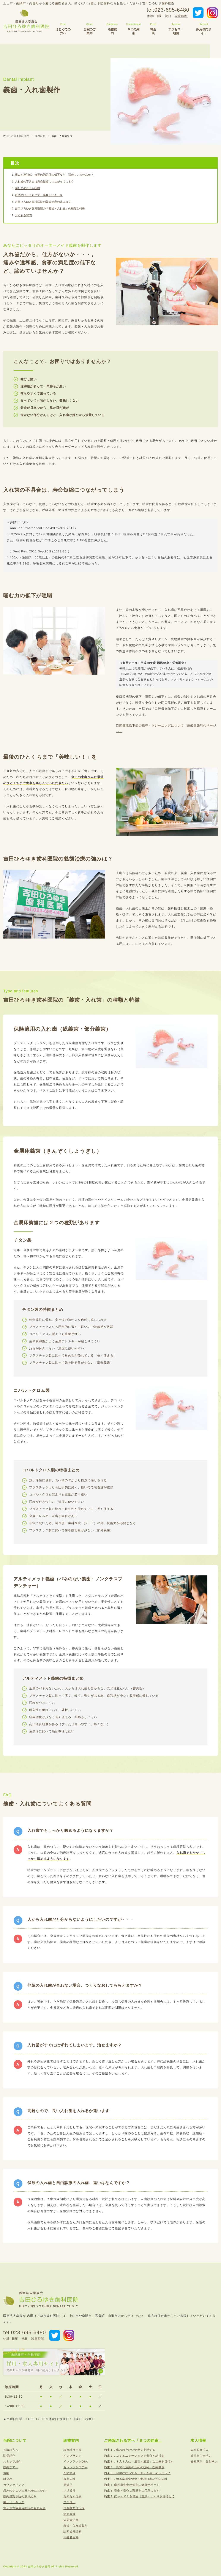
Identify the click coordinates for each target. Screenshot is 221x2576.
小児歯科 (69, 2490)
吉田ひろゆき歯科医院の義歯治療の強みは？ (43, 201)
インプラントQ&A (75, 2461)
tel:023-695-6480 (168, 9)
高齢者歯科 (71, 2537)
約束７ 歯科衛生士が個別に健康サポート (131, 2484)
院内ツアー (10, 2467)
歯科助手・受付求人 (204, 2461)
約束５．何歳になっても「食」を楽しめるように (137, 2473)
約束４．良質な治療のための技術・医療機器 (134, 2467)
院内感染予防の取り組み (19, 2496)
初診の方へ (10, 2449)
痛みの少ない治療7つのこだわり (25, 2490)
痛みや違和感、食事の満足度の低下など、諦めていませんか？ (54, 174)
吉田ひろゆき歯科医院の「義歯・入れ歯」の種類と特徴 (50, 208)
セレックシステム (75, 2467)
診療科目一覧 (72, 2449)
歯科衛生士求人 (201, 2455)
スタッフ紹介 (12, 2461)
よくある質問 (23, 215)
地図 (6, 2473)
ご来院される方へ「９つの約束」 (133, 2441)
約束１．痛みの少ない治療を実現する (129, 2449)
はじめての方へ (63, 31)
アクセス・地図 (175, 31)
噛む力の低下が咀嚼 (27, 188)
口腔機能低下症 (74, 2508)
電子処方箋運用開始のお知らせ (24, 2508)
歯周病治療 (71, 2519)
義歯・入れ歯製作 (75, 2525)
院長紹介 (9, 2455)
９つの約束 (133, 31)
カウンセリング (13, 2484)
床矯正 (68, 2484)
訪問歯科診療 (72, 2531)
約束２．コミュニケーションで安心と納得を (134, 2455)
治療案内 (112, 31)
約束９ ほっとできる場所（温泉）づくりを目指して (139, 2496)
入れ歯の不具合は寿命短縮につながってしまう (44, 181)
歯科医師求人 (200, 2449)
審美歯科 (69, 2479)
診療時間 (181, 16)
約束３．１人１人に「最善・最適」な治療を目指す (139, 2461)
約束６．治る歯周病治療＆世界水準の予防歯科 (135, 2479)
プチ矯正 (69, 2502)
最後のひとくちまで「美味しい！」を (39, 195)
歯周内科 (69, 2514)
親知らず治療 (72, 2496)
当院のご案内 (90, 31)
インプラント (72, 2455)
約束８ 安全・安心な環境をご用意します (131, 2490)
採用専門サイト (203, 31)
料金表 (153, 31)
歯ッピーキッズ (13, 2502)
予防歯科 (69, 2473)
